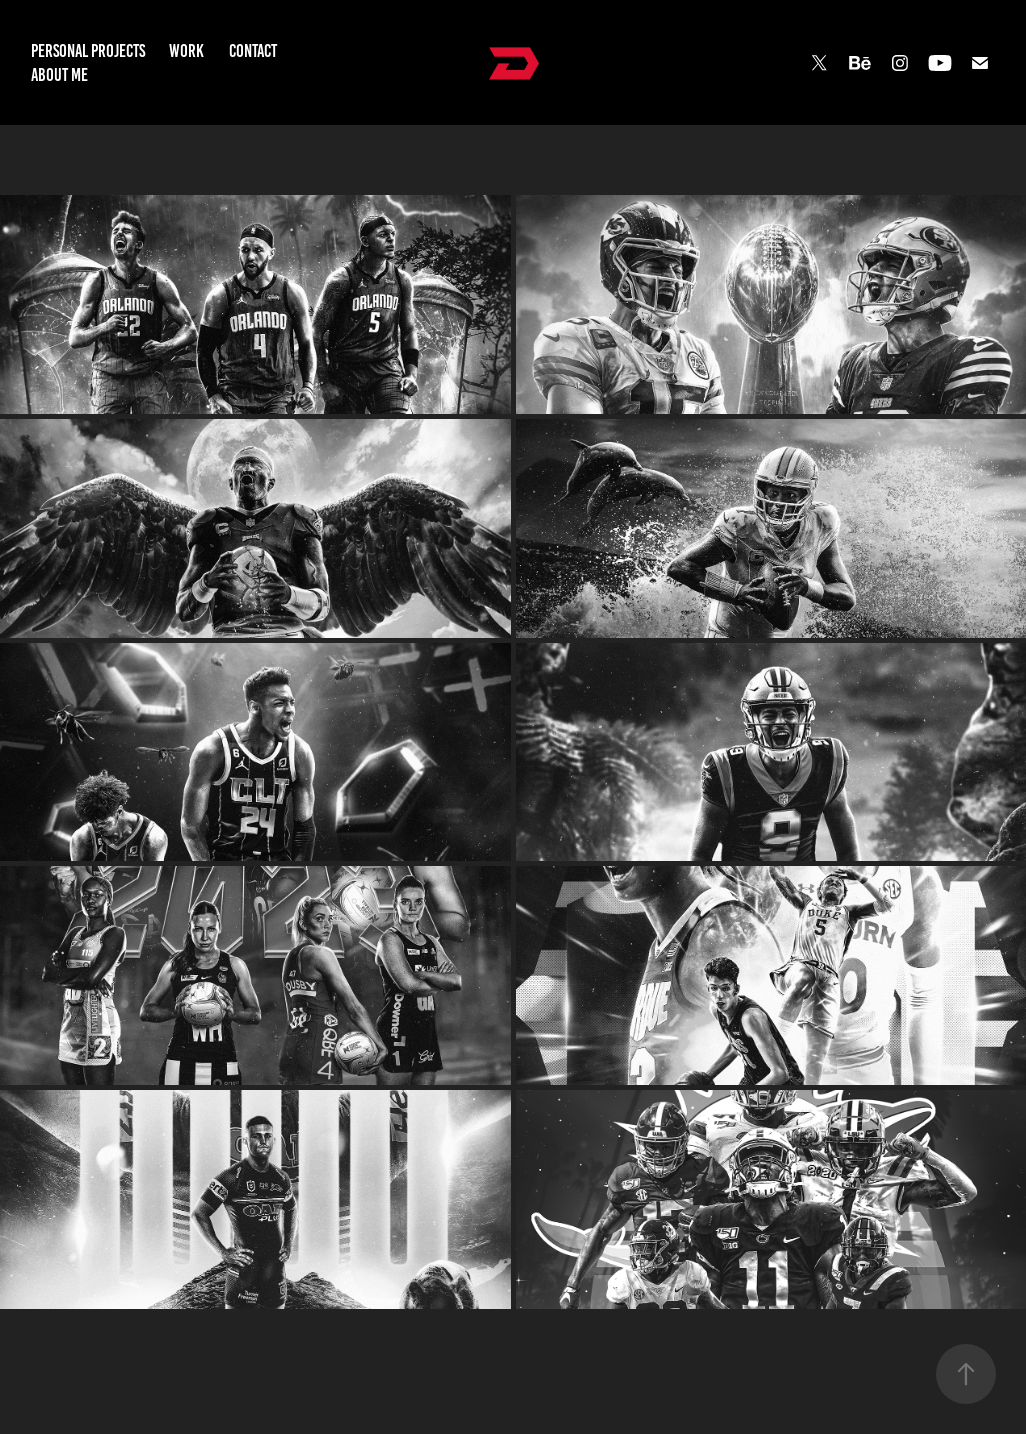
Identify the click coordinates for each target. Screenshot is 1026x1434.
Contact (253, 51)
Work (186, 51)
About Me (59, 75)
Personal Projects (88, 51)
